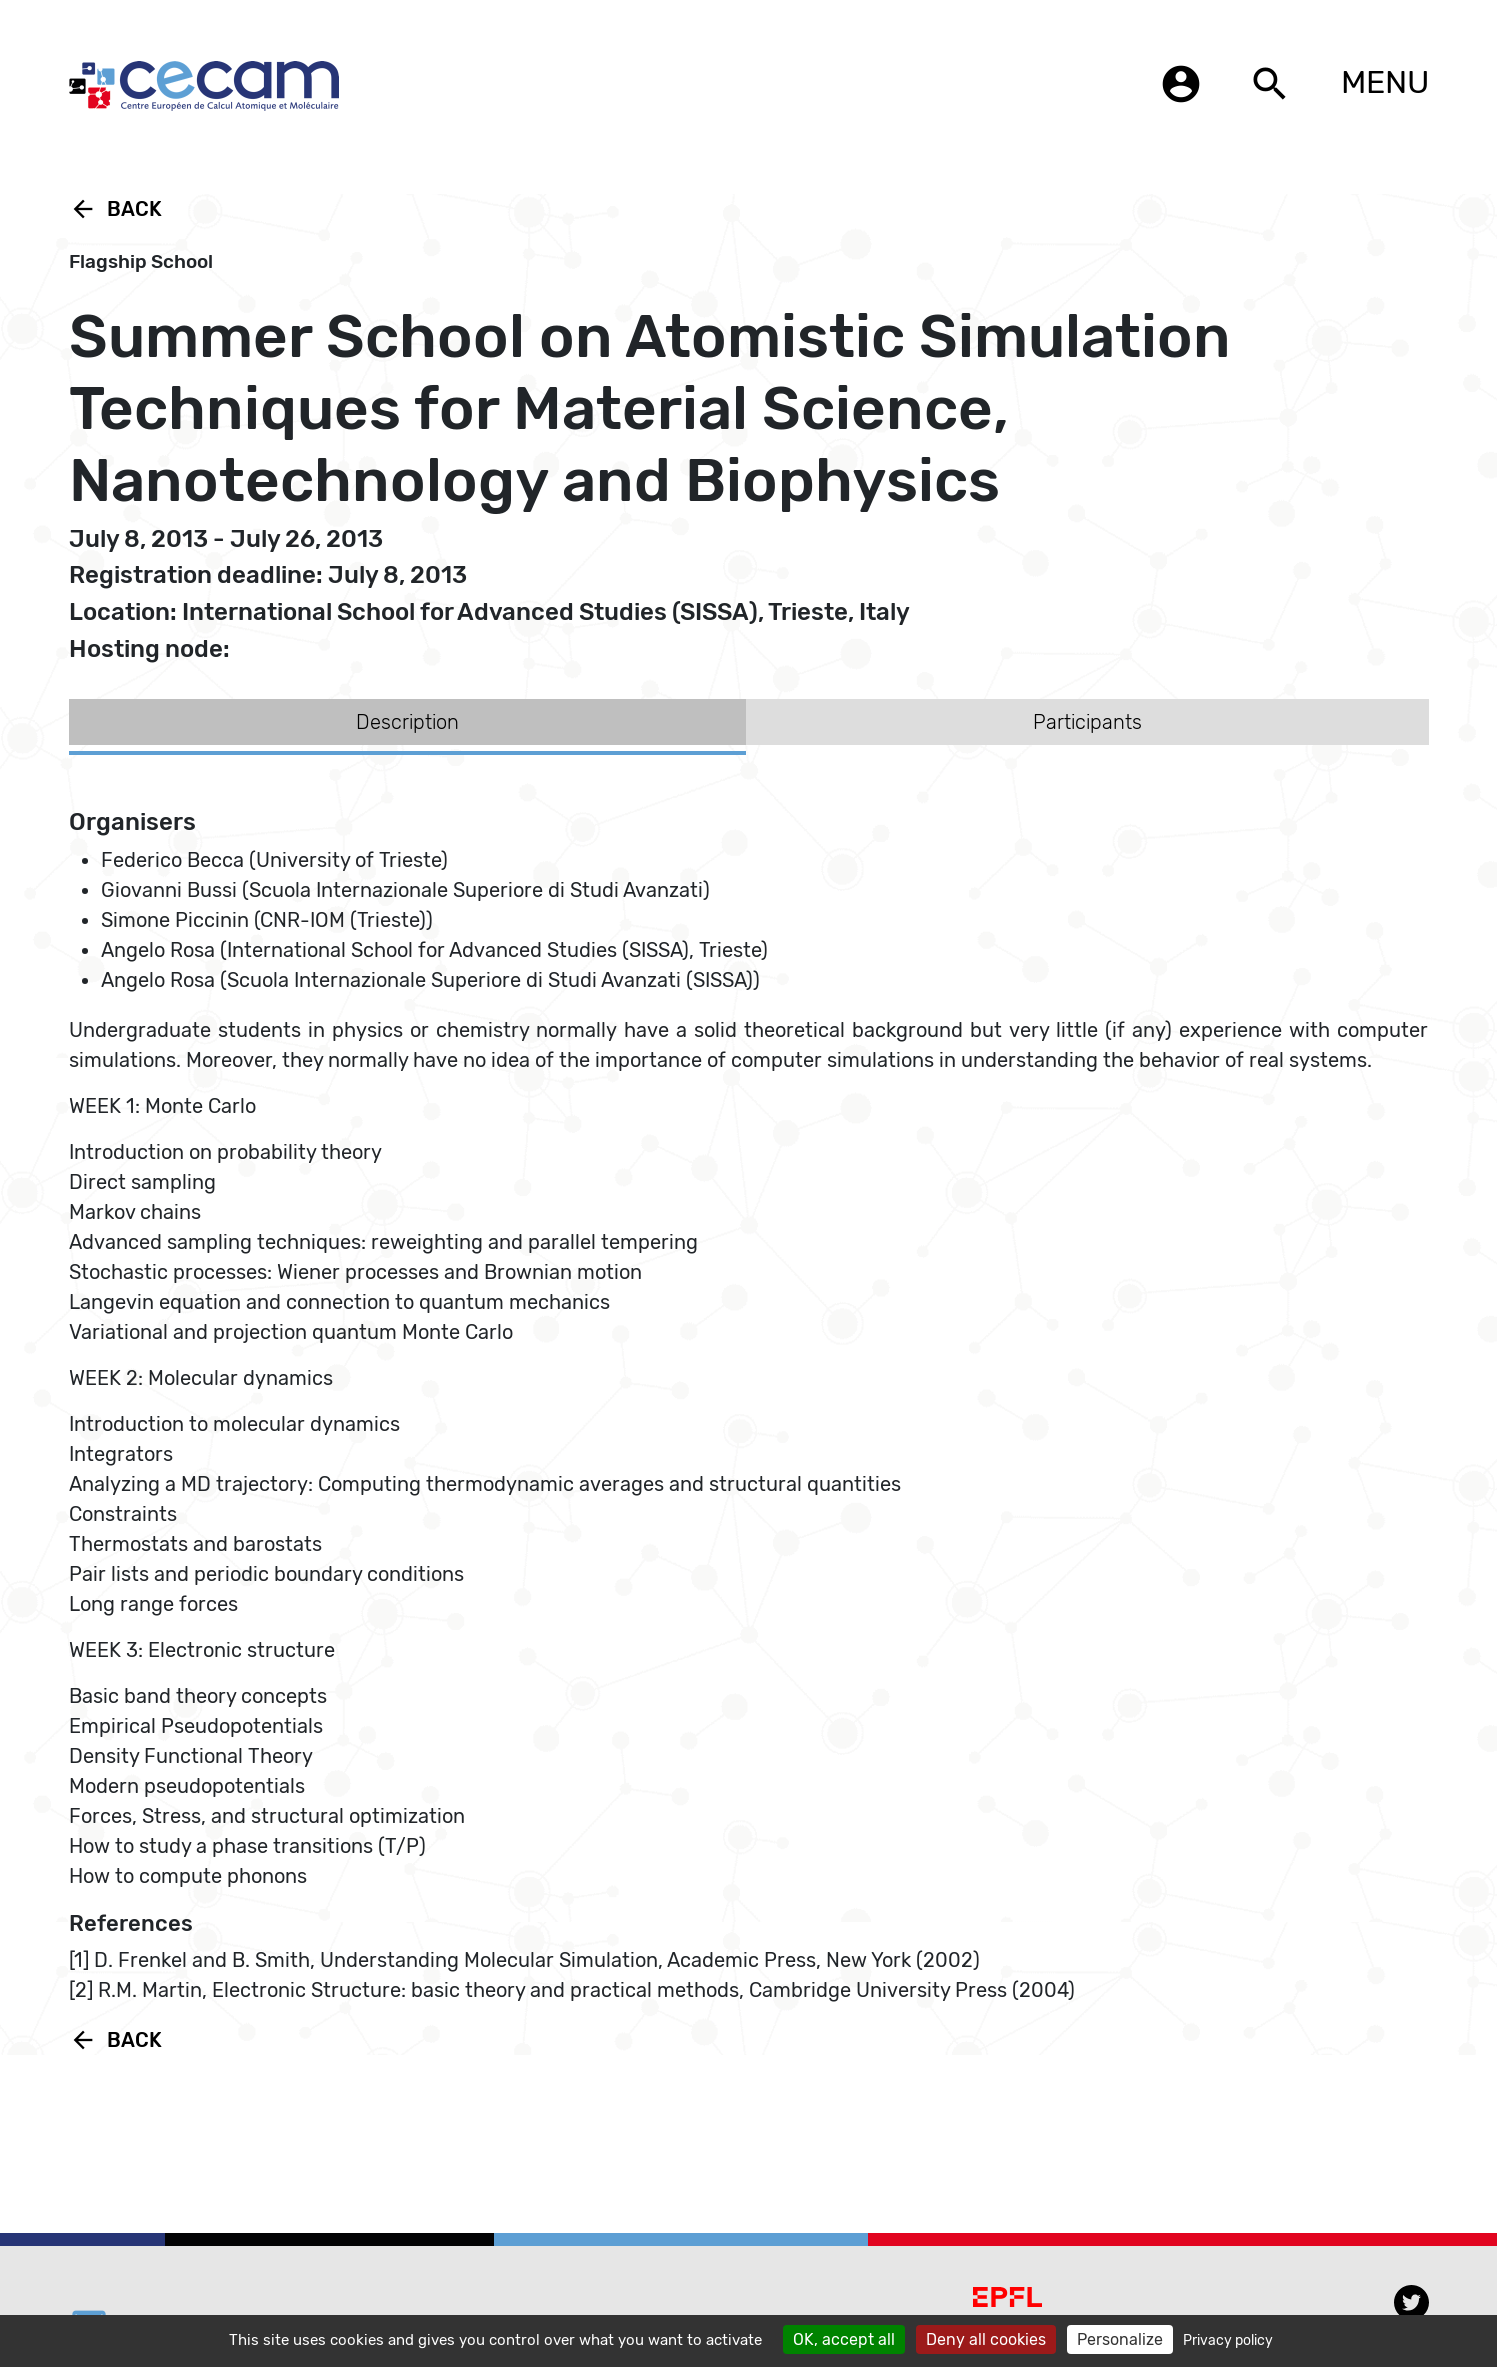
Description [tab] (407, 722)
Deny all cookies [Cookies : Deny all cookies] (986, 2339)
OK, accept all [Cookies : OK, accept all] (844, 2339)
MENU (1385, 82)
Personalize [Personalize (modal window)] (1120, 2339)
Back (115, 209)
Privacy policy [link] (1228, 2340)
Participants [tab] (1087, 722)
